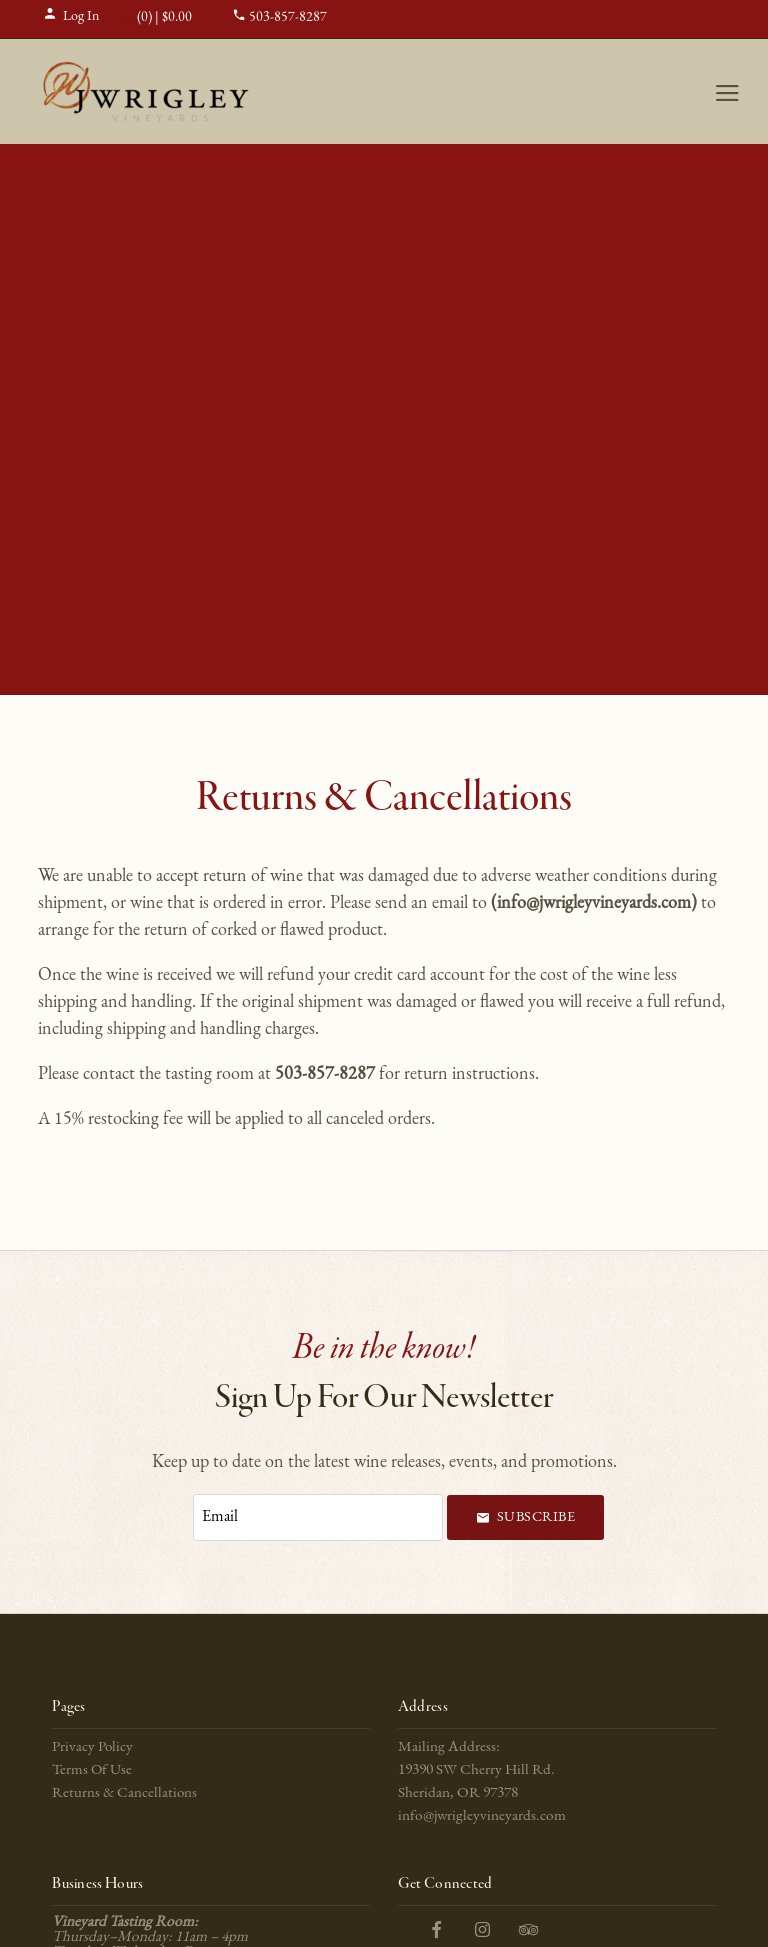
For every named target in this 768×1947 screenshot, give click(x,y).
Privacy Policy (92, 1747)
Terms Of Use (92, 1770)
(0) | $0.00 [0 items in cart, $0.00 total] (155, 17)
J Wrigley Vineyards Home (146, 92)
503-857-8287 (279, 17)
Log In (71, 16)
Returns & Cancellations (124, 1793)
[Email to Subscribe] (318, 1517)
